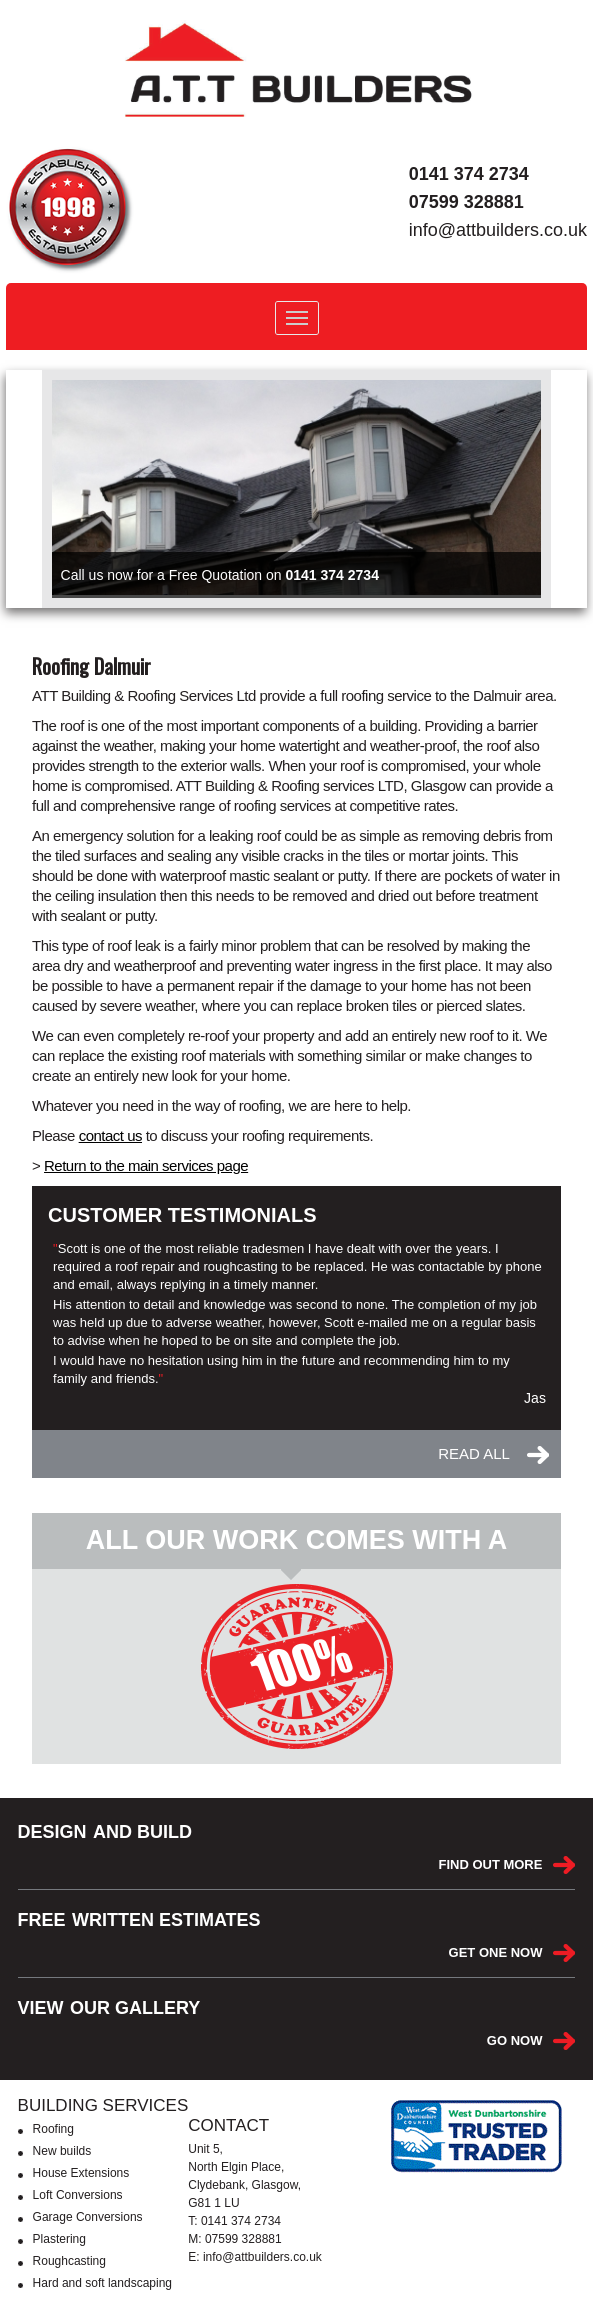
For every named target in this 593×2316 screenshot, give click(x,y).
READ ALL (474, 1454)
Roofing (53, 2129)
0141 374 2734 (469, 174)
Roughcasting (69, 2261)
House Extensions (81, 2173)
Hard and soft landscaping (102, 2283)
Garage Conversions (88, 2217)
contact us (110, 1135)
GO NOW (515, 2040)
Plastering (59, 2239)
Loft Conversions (78, 2195)
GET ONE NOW (496, 1952)
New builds (62, 2151)
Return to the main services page (146, 1165)
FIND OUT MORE (490, 1864)
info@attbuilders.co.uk (498, 230)
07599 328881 (466, 202)
